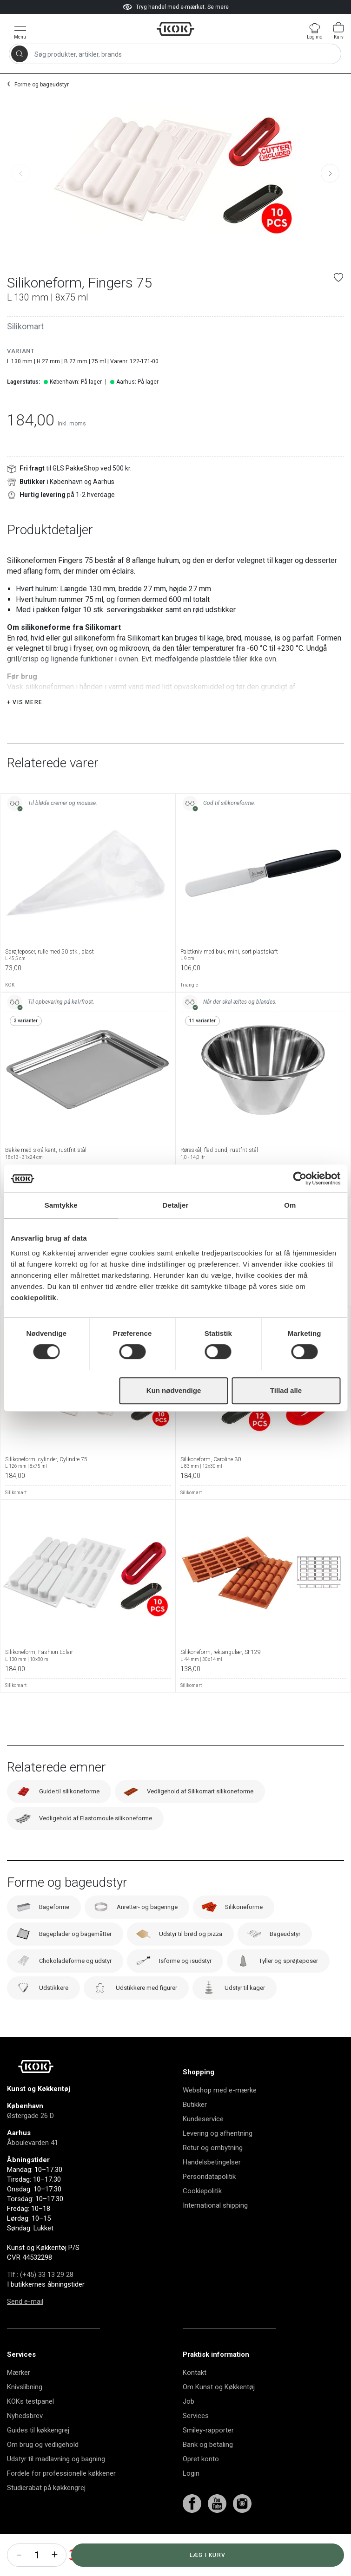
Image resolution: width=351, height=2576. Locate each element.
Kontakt (194, 2396)
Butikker (195, 2128)
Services (196, 2439)
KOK (9, 1008)
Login (191, 2496)
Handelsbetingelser (212, 2185)
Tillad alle (286, 1390)
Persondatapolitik (209, 2200)
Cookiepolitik (202, 2214)
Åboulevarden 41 (32, 2166)
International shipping (215, 2228)
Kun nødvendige (173, 1390)
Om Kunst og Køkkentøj (219, 2410)
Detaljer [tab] (176, 1205)
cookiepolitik (33, 1297)
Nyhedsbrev (25, 2439)
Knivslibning (24, 2410)
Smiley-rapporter (208, 2453)
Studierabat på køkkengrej (46, 2511)
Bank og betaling (208, 2468)
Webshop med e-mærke (220, 2113)
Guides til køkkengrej (38, 2453)
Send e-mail (25, 2325)
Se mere (218, 7)
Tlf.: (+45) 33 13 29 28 (40, 2298)
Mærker (18, 2396)
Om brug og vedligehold (43, 2468)
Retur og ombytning (213, 2171)
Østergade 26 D (30, 2139)
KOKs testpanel (30, 2424)
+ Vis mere (24, 726)
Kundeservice (203, 2142)
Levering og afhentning (217, 2156)
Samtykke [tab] (61, 1205)
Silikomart (25, 326)
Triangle (189, 1008)
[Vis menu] (20, 30)
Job (188, 2424)
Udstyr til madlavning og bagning (56, 2482)
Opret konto (201, 2482)
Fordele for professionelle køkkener (61, 2496)
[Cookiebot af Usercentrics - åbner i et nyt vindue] (299, 1178)
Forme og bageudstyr (41, 84)
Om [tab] (290, 1205)
